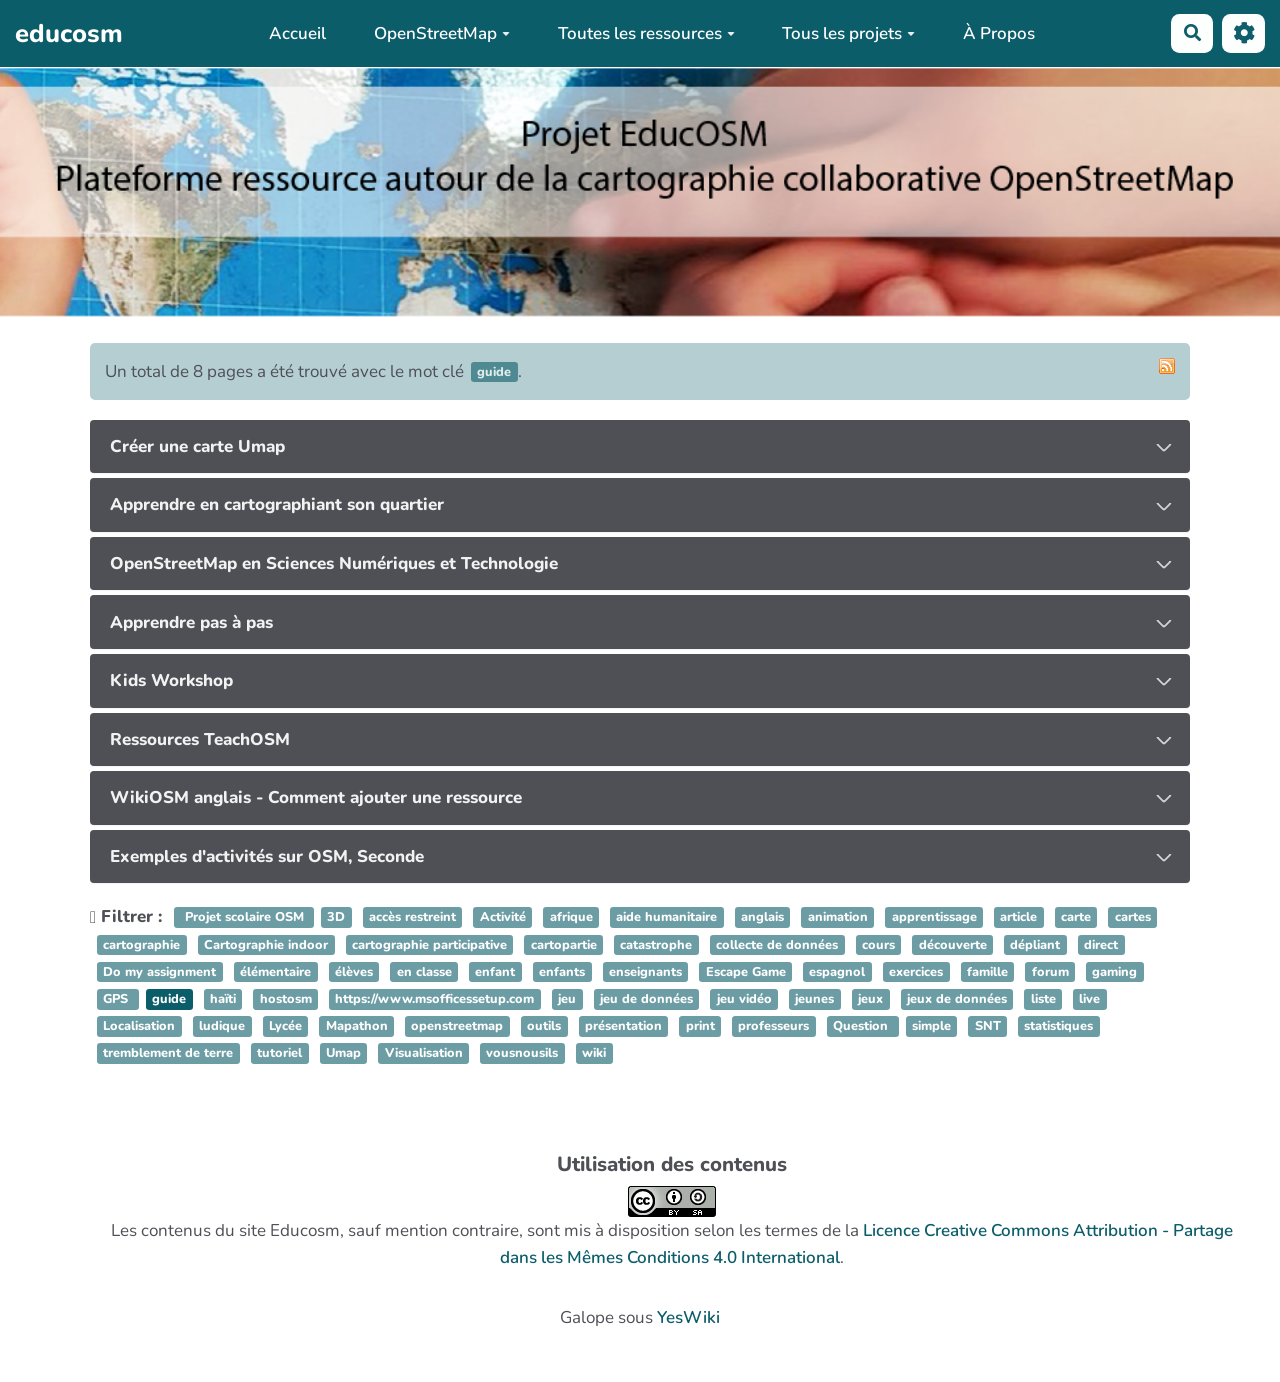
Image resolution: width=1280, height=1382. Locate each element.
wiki (594, 1054)
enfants (562, 972)
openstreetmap (457, 1026)
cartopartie (564, 945)
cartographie (141, 945)
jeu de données (646, 999)
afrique (571, 918)
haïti (223, 999)
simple (931, 1026)
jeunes (814, 999)
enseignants (645, 972)
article (1018, 918)
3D (336, 918)
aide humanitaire (666, 918)
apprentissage (934, 918)
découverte (953, 945)
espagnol (837, 972)
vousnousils (522, 1054)
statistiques (1058, 1026)
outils (544, 1026)
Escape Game (746, 972)
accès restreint (412, 918)
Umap (343, 1054)
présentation (623, 1026)
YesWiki (688, 1317)
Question (862, 1026)
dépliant (1035, 945)
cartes (1133, 918)
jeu (567, 999)
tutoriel (279, 1054)
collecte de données (777, 945)
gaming (1114, 972)
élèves (354, 972)
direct (1101, 945)
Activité (503, 918)
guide (169, 999)
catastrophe (656, 945)
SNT (988, 1026)
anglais (762, 918)
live (1089, 999)
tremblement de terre (168, 1054)
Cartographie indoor (266, 945)
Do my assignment (159, 972)
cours (878, 945)
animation (838, 918)
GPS (117, 999)
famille (987, 972)
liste (1043, 999)
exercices (916, 972)
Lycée (285, 1026)
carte (1076, 918)
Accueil (297, 33)
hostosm (286, 999)
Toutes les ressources (645, 33)
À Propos (999, 33)
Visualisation (424, 1054)
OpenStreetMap (442, 33)
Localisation (139, 1026)
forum (1050, 972)
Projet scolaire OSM (244, 918)
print (700, 1026)
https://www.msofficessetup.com (434, 999)
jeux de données (957, 999)
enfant (495, 972)
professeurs (773, 1026)
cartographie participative (429, 945)
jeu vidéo (744, 999)
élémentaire (275, 972)
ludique (222, 1026)
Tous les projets (848, 33)
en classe (424, 972)
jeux (870, 999)
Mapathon (357, 1026)
